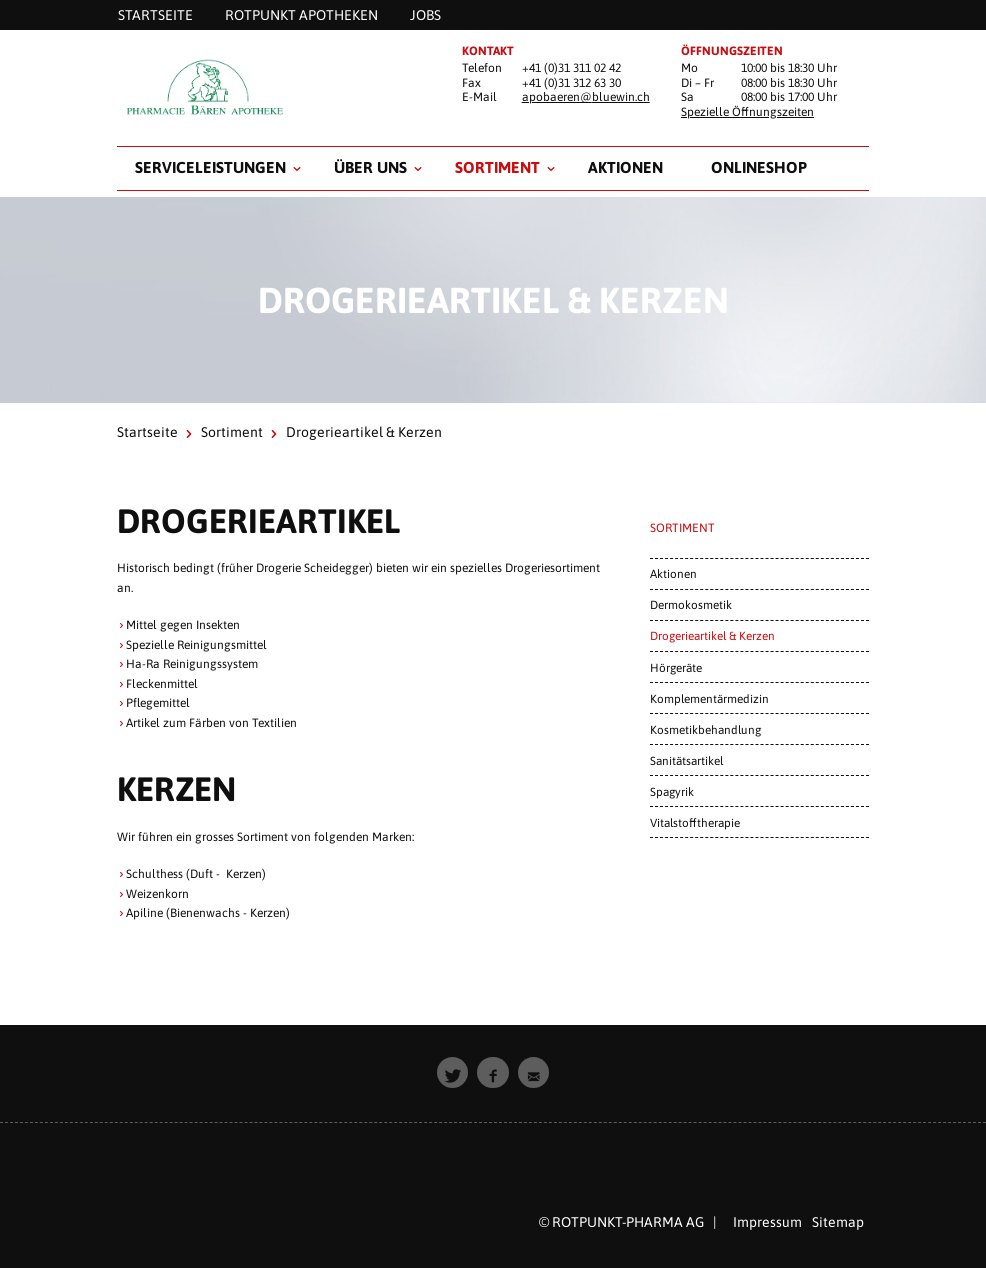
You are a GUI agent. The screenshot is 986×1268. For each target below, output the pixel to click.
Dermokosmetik (691, 604)
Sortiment (497, 167)
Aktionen (625, 167)
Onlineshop (759, 167)
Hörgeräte (676, 667)
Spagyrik (672, 791)
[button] (453, 1073)
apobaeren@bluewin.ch (586, 97)
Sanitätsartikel (686, 760)
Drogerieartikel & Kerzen (712, 635)
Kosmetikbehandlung (705, 729)
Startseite (147, 432)
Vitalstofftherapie (695, 822)
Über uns (370, 167)
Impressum (767, 1222)
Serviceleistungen (210, 167)
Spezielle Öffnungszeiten (747, 112)
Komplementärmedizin (709, 698)
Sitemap (838, 1222)
